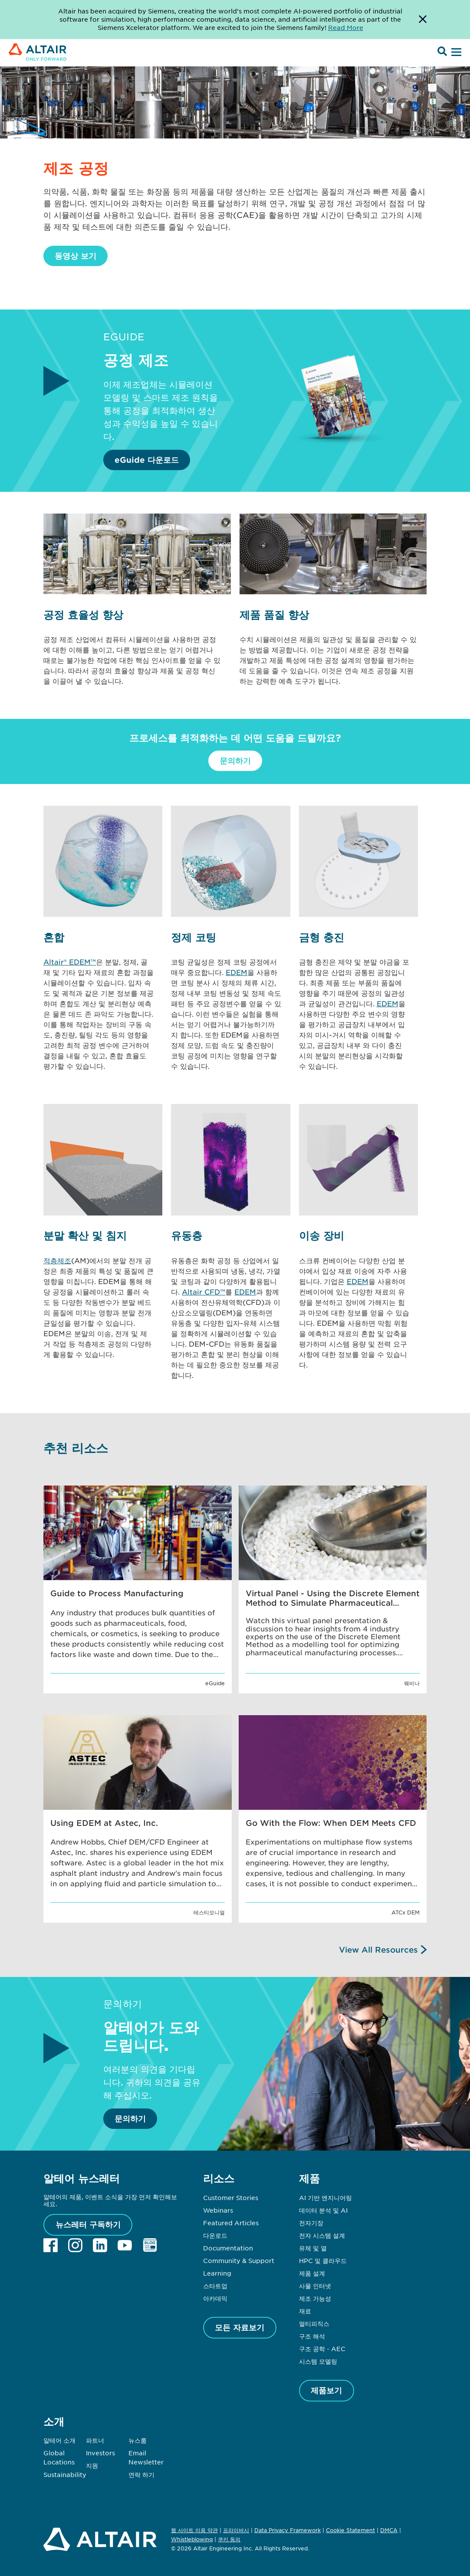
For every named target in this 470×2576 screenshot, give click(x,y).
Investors (100, 2453)
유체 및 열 (313, 2248)
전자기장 (311, 2223)
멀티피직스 (314, 2323)
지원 (92, 2465)
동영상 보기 (75, 255)
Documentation (228, 2248)
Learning (217, 2273)
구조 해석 (312, 2336)
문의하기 (235, 760)
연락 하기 (141, 2474)
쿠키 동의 (229, 2539)
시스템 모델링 (318, 2361)
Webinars (218, 2210)
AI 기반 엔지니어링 (325, 2197)
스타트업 (215, 2285)
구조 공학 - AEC (322, 2348)
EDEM (236, 972)
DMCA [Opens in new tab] (389, 2530)
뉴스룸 (137, 2440)
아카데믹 (215, 2298)
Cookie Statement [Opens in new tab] (350, 2530)
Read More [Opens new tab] (345, 27)
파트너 (95, 2440)
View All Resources (378, 1949)
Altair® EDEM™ (69, 961)
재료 (305, 2311)
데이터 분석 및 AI (323, 2210)
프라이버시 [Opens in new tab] (236, 2530)
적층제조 (57, 1260)
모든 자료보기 (239, 2327)
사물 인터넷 (315, 2285)
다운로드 (215, 2235)
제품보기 (326, 2390)
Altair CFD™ (203, 1291)
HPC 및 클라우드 (323, 2260)
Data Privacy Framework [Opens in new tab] (287, 2530)
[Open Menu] (455, 52)
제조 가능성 (315, 2298)
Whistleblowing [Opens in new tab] (192, 2539)
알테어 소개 (59, 2440)
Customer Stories (230, 2197)
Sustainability (64, 2474)
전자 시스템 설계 (322, 2235)
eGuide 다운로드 (147, 459)
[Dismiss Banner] (423, 19)
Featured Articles (231, 2223)
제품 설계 (312, 2273)
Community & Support (238, 2260)
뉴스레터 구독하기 (88, 2224)
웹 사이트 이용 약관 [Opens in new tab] (194, 2530)
